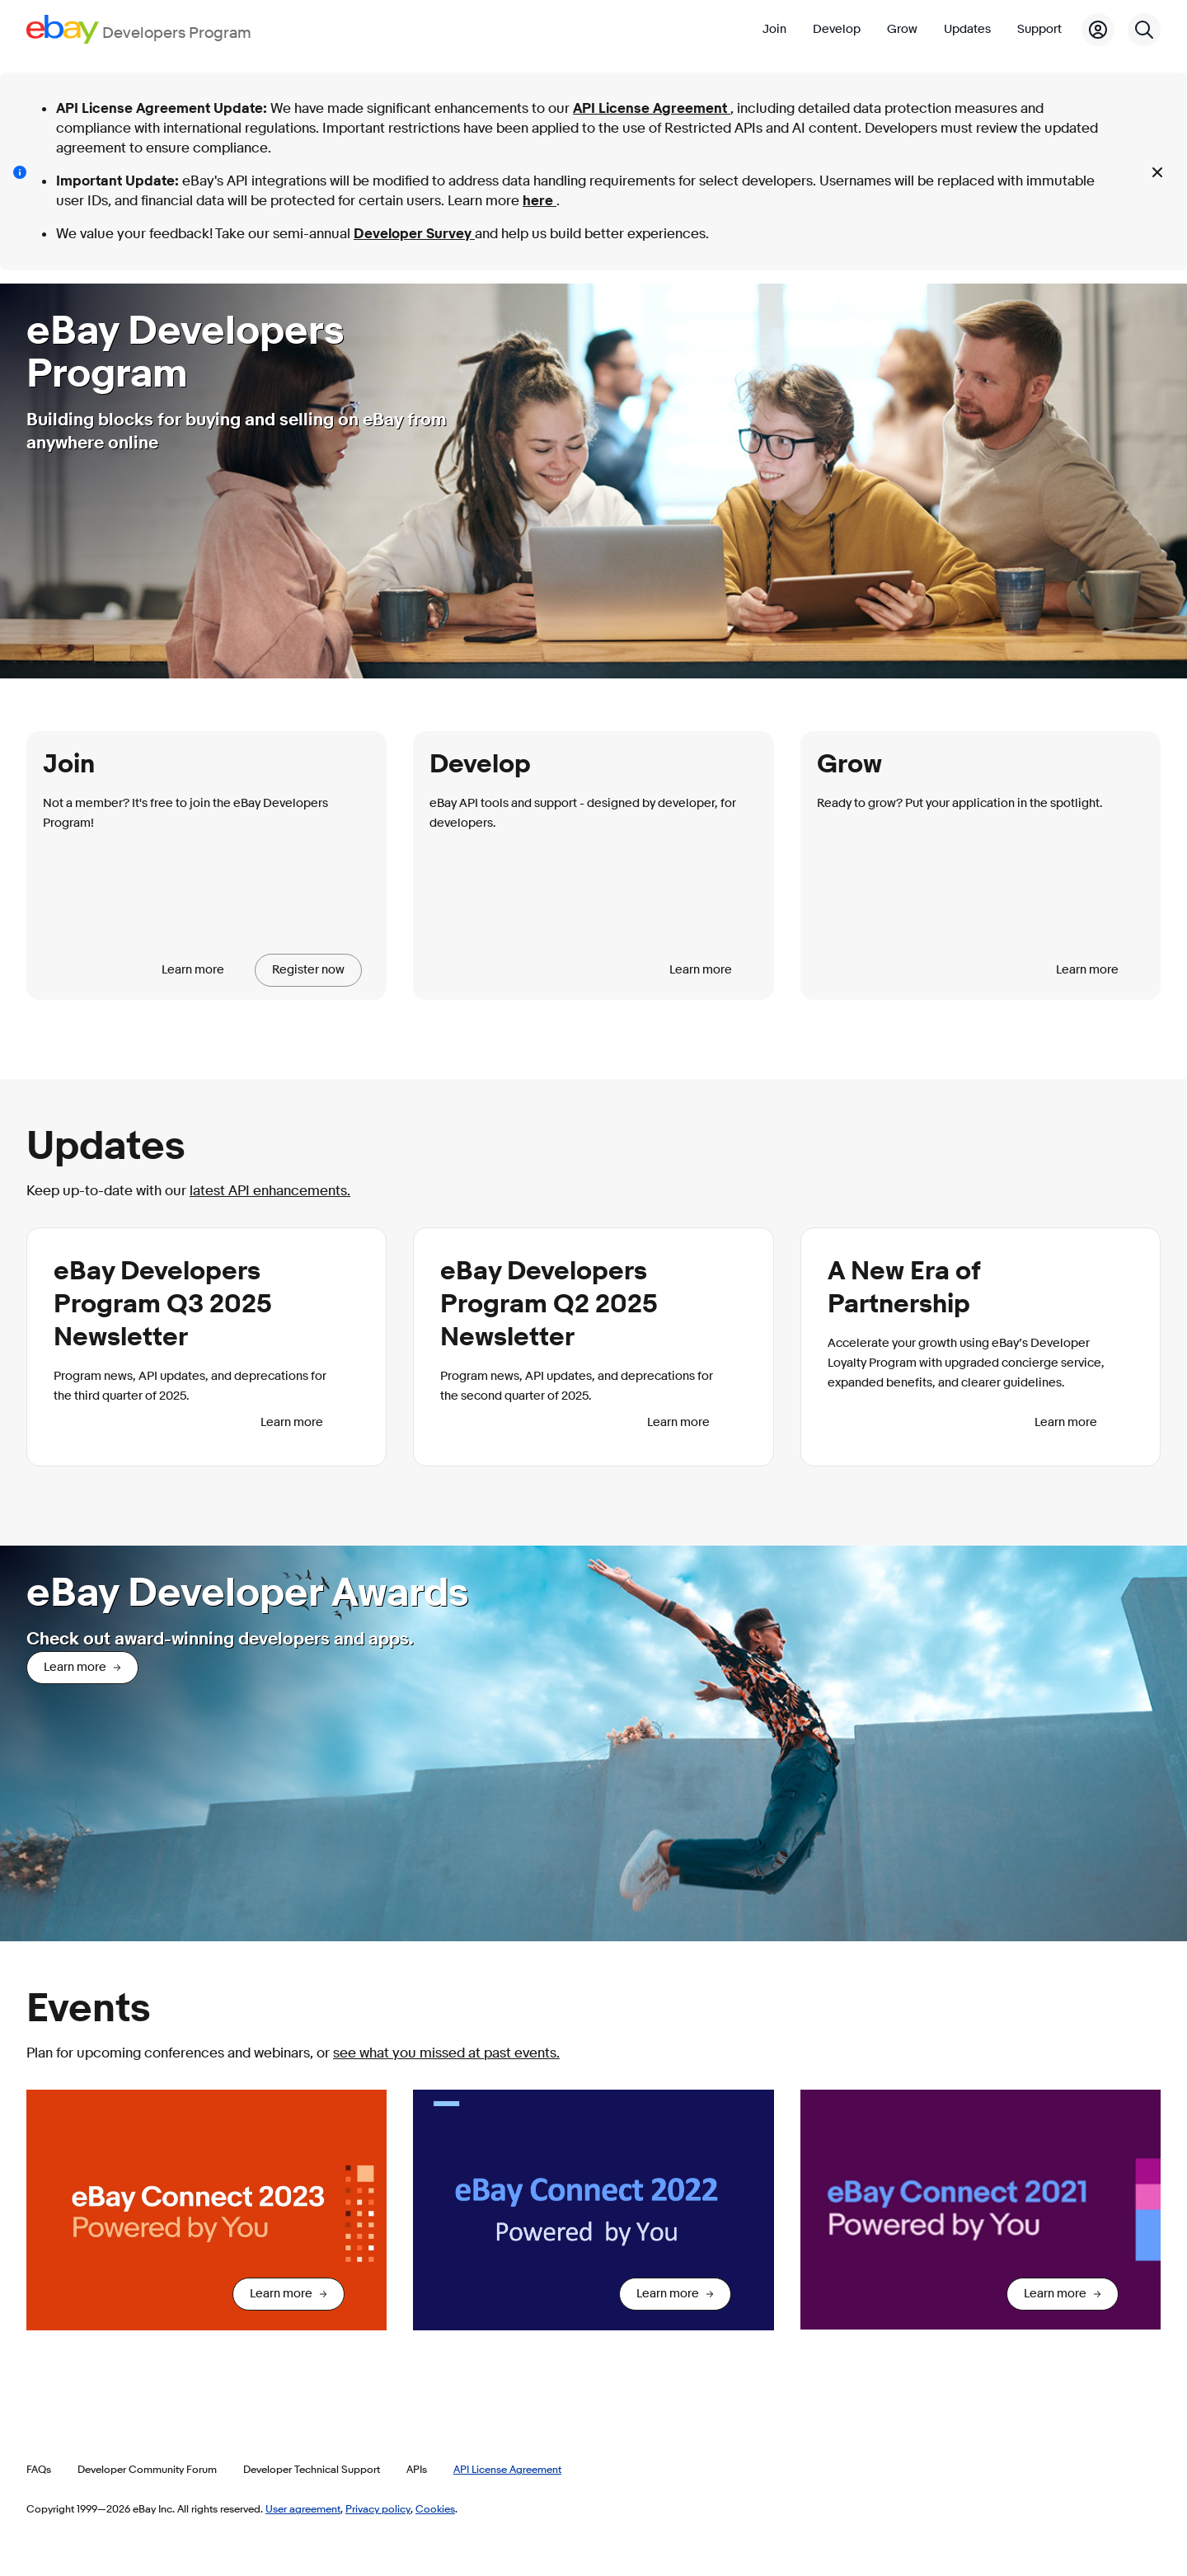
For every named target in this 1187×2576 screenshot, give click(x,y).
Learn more (193, 970)
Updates (967, 29)
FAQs (38, 2468)
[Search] (1144, 29)
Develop (837, 29)
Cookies (435, 2508)
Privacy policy (378, 2508)
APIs (416, 2468)
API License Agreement (651, 108)
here (539, 200)
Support (1039, 29)
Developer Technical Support (311, 2468)
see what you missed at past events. (446, 2053)
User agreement (302, 2508)
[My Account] (1097, 29)
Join (774, 29)
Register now (308, 970)
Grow (902, 29)
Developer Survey (414, 233)
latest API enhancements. (270, 1190)
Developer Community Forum (147, 2468)
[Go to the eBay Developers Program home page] (138, 29)
